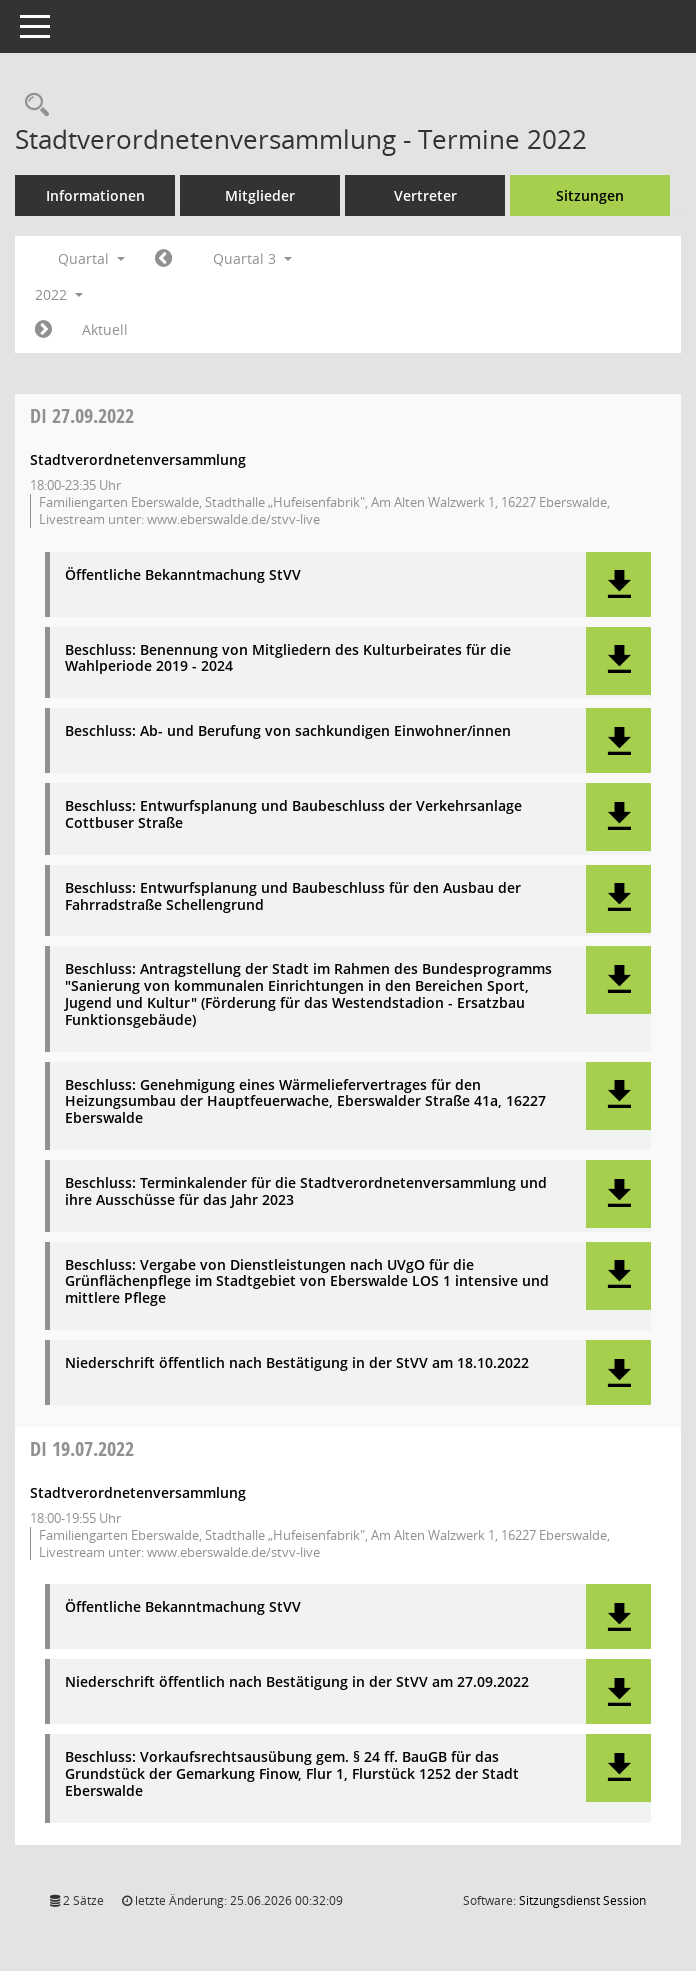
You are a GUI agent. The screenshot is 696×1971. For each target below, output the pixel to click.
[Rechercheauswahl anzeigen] (32, 105)
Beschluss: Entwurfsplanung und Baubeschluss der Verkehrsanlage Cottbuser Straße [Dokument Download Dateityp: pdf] (293, 815)
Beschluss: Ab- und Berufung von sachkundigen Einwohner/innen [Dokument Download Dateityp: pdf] (288, 731)
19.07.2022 (82, 1448)
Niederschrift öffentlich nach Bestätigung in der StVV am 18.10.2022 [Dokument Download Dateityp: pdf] (297, 1363)
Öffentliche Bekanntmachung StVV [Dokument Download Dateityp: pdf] (183, 575)
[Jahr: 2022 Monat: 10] (43, 330)
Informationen (95, 195)
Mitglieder (260, 195)
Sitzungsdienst (582, 1900)
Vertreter (425, 195)
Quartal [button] (91, 258)
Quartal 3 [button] (252, 258)
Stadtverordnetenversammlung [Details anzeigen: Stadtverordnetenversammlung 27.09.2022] (138, 459)
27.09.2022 (82, 415)
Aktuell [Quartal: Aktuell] (105, 329)
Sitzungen (590, 195)
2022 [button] (59, 294)
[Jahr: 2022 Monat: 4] (163, 259)
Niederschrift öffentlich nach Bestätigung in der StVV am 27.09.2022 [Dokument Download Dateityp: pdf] (297, 1682)
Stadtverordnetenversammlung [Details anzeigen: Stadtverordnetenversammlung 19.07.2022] (138, 1492)
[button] (618, 584)
